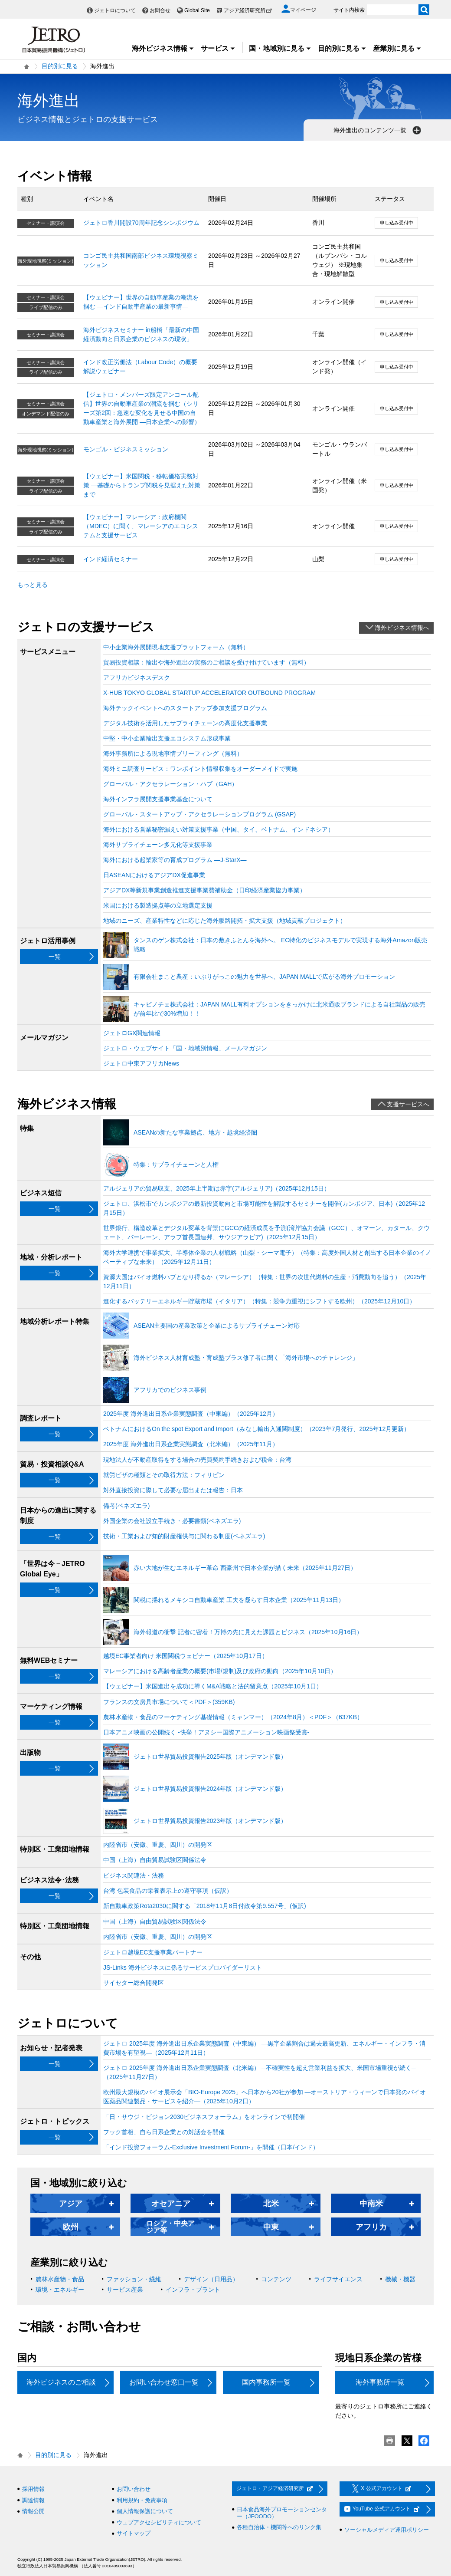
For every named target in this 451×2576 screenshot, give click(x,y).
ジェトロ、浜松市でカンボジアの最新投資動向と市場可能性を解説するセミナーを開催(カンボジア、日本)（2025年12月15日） (264, 1208)
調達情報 (33, 2500)
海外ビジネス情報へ (402, 627)
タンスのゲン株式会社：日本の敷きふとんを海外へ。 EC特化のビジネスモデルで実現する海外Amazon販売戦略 (280, 945)
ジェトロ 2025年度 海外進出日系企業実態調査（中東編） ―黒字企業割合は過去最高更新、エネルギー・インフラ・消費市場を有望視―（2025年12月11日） (264, 2048)
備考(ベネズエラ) (126, 1505)
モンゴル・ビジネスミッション (125, 449)
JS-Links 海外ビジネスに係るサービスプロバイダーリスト (182, 1967)
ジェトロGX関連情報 (131, 1033)
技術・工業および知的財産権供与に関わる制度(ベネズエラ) (184, 1536)
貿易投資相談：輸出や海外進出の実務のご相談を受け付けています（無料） (206, 662)
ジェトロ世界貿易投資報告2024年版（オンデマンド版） (210, 1788)
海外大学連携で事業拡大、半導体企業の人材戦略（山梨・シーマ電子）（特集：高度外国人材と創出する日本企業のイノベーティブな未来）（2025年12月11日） (267, 1257)
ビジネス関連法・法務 (133, 1875)
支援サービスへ (408, 1104)
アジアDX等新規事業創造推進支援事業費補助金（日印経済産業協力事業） (204, 890)
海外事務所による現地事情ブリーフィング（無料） (173, 753)
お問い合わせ (133, 2489)
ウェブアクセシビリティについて (159, 2522)
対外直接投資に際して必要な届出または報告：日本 (173, 1490)
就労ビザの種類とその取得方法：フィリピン (164, 1474)
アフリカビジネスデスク (136, 677)
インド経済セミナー (110, 559)
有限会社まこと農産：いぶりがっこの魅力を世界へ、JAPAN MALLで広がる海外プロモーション (264, 976)
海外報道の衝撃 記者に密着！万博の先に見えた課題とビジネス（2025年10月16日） (248, 1632)
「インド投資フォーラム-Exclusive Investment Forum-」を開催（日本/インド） (211, 2147)
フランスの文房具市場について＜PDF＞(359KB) (169, 1701)
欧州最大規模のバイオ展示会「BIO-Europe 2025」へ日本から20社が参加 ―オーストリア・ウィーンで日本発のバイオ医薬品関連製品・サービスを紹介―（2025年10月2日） (264, 2097)
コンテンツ (276, 2279)
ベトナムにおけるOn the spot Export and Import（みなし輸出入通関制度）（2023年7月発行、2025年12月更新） (256, 1428)
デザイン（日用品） (211, 2279)
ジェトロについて (115, 10)
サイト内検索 (349, 10)
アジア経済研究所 (248, 10)
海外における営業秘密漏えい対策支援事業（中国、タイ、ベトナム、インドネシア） (218, 829)
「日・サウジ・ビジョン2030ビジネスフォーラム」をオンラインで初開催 (204, 2116)
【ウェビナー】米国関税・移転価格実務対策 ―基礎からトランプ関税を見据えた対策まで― (141, 485)
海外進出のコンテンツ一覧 (378, 130)
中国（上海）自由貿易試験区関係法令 (154, 1859)
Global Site (197, 10)
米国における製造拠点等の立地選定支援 (157, 905)
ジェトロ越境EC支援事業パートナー (153, 1952)
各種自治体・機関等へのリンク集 (279, 2527)
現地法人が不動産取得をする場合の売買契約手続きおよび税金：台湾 (197, 1459)
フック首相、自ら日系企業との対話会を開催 (164, 2132)
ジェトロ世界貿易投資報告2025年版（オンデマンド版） (210, 1756)
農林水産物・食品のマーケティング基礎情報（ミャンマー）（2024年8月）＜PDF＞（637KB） (233, 1717)
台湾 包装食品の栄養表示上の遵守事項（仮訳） (167, 1890)
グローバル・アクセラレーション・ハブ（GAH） (170, 783)
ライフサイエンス (338, 2279)
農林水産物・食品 (60, 2279)
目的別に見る (342, 48)
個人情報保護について (145, 2511)
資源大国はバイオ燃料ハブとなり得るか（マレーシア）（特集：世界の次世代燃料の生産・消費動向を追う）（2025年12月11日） (264, 1281)
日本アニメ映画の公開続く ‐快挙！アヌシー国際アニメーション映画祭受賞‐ (206, 1732)
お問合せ (160, 10)
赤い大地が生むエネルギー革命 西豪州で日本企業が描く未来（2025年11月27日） (245, 1567)
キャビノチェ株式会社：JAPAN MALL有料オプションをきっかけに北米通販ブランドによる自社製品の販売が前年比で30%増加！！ (279, 1009)
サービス (218, 48)
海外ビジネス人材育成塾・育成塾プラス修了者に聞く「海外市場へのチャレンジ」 (246, 1357)
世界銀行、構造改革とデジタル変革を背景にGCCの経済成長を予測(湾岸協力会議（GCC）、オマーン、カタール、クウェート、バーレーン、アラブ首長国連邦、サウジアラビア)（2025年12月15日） (266, 1232)
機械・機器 (400, 2279)
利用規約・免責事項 (142, 2500)
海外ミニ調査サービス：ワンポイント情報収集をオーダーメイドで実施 (200, 768)
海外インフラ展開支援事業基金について (157, 799)
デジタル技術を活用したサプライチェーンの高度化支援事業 (185, 723)
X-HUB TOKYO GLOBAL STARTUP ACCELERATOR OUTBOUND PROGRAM (209, 692)
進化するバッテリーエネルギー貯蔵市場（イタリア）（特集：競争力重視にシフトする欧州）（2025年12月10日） (259, 1301)
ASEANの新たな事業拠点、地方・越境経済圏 (195, 1132)
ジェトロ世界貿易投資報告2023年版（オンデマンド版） (210, 1820)
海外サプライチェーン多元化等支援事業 (157, 844)
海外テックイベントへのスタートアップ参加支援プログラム (185, 707)
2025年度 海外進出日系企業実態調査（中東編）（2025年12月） (190, 1413)
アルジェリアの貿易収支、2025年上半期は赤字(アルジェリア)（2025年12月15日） (216, 1188)
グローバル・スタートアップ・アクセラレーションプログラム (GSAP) (199, 814)
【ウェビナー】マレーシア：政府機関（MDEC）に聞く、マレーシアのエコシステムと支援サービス (140, 526)
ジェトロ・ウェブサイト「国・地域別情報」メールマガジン (185, 1048)
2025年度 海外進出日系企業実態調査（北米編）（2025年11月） (190, 1444)
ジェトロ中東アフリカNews (141, 1063)
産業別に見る (397, 48)
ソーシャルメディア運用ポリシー (386, 2530)
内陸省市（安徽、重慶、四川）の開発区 (157, 1844)
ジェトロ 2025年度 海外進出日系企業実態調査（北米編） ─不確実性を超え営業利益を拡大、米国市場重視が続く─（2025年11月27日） (259, 2072)
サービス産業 (125, 2289)
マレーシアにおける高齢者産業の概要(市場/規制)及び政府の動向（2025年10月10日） (220, 1671)
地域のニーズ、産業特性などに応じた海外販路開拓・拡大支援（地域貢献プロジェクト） (224, 920)
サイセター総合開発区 (133, 1982)
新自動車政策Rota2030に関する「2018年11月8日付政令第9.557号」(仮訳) (204, 1905)
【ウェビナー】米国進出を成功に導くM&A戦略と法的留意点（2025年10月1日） (212, 1686)
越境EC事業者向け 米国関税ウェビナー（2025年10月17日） (185, 1655)
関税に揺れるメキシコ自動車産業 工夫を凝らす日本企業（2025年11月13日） (239, 1599)
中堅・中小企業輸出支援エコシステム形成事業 (167, 738)
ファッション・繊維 (134, 2279)
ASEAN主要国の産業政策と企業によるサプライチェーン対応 (217, 1325)
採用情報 (33, 2489)
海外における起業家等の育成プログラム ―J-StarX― (175, 859)
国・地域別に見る (280, 48)
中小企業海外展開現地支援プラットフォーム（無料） (176, 647)
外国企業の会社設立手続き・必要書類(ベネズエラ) (172, 1520)
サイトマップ (133, 2533)
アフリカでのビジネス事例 (170, 1389)
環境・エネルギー (60, 2289)
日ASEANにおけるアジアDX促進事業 (154, 875)
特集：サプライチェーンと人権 (176, 1164)
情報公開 (33, 2511)
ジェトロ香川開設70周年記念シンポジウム (141, 222)
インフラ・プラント (193, 2289)
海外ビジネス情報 (163, 48)
